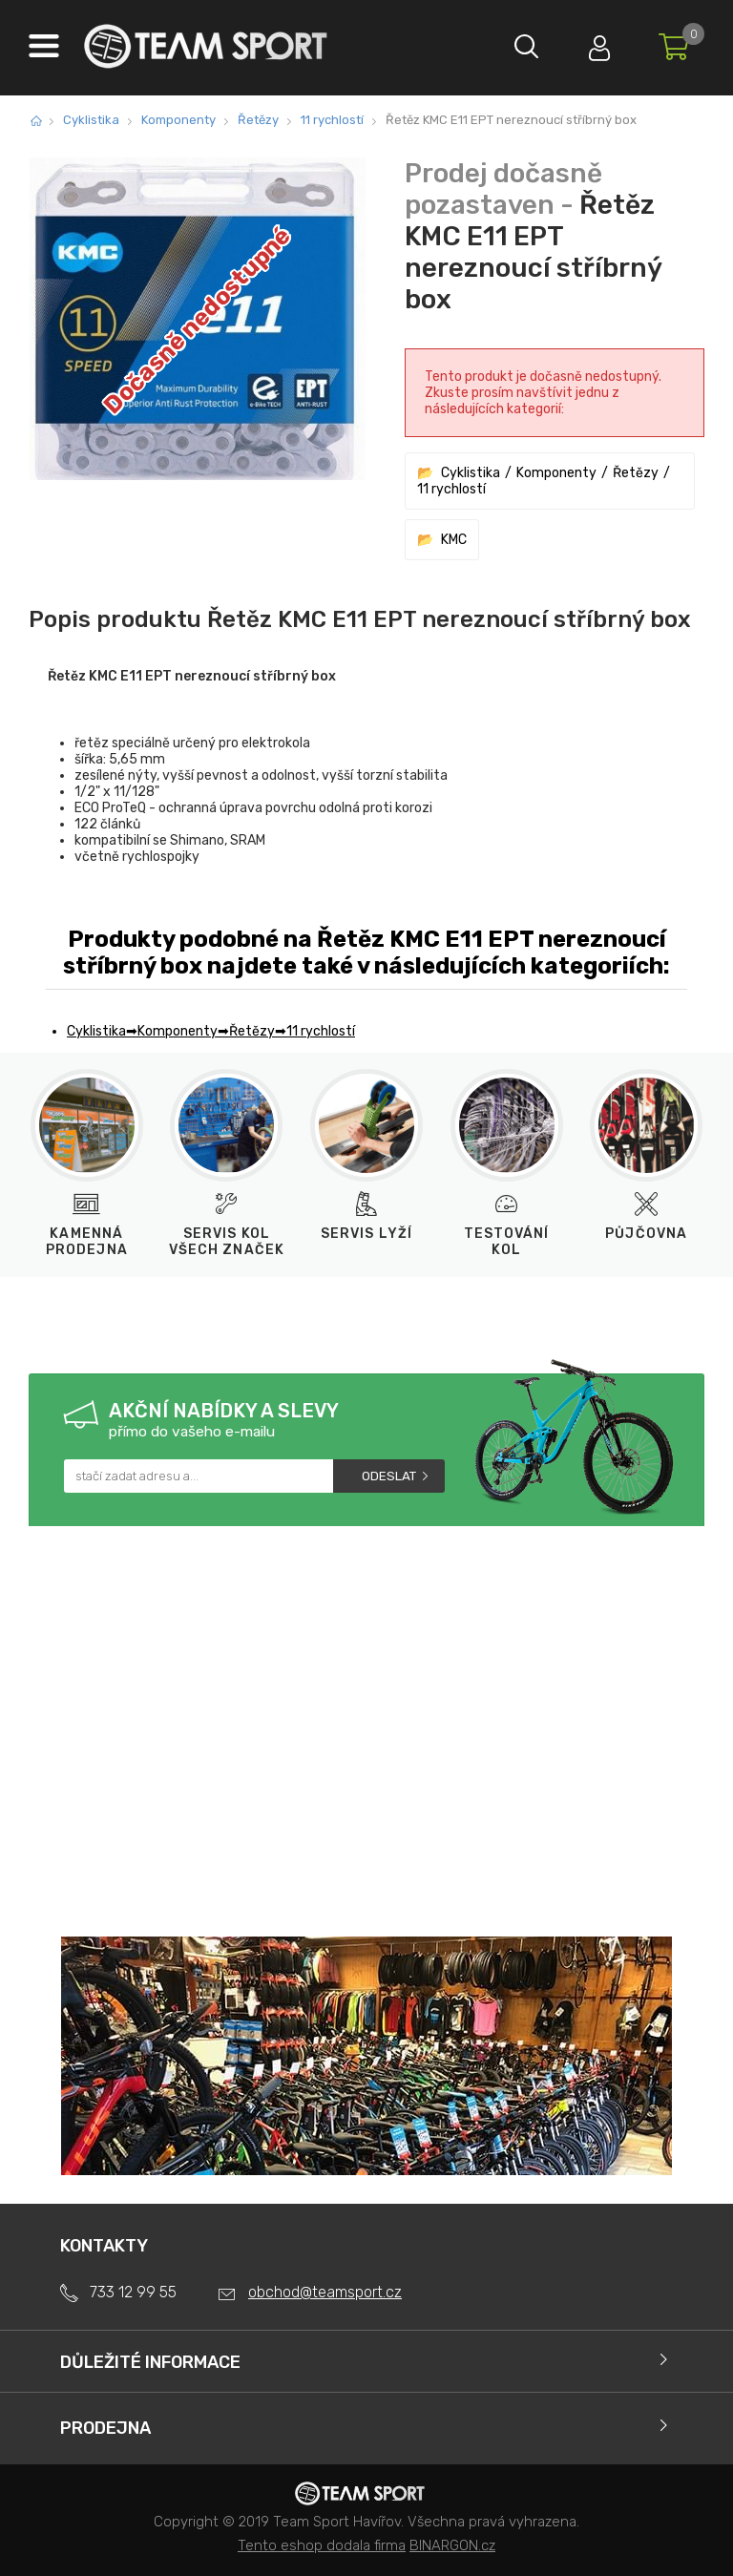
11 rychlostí (332, 120)
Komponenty (178, 120)
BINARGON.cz (452, 2545)
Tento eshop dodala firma (322, 2545)
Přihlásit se (594, 43)
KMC (454, 540)
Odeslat (389, 1476)
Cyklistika (91, 120)
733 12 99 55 (133, 2292)
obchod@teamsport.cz (325, 2292)
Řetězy (258, 120)
